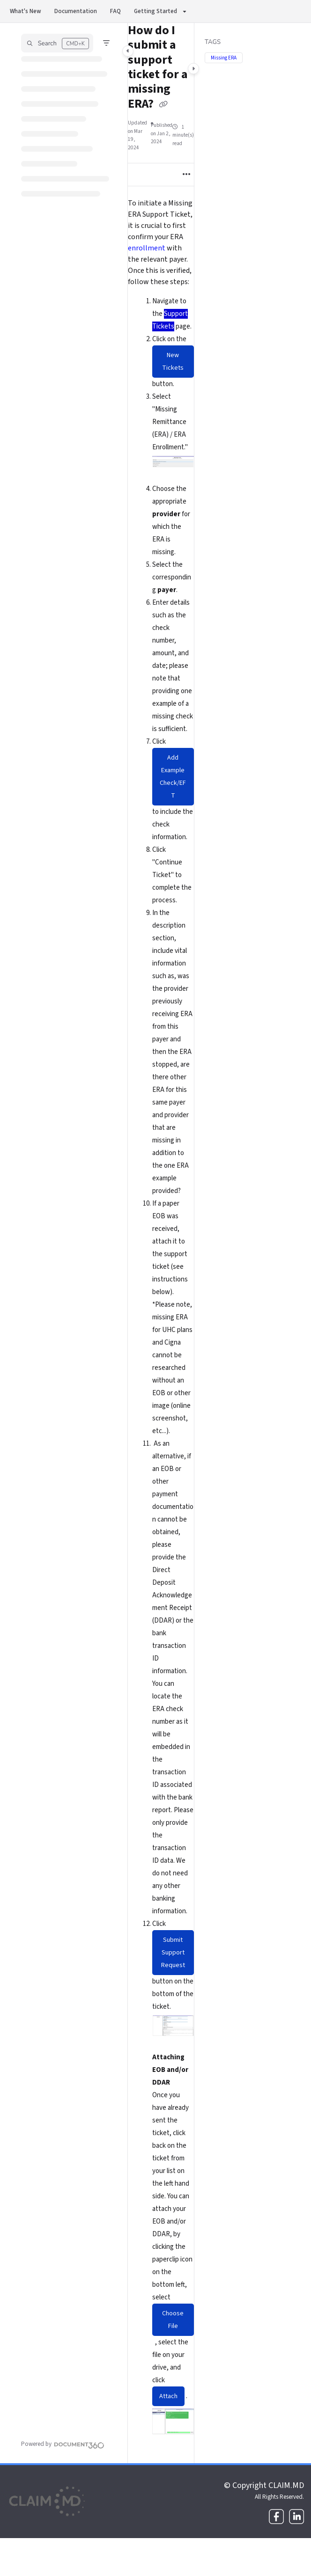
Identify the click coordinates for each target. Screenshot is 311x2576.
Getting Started (155, 11)
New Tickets (173, 362)
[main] (161, 1243)
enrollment (146, 248)
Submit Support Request (173, 1952)
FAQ (115, 11)
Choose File (173, 2320)
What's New (25, 11)
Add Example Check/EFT (173, 776)
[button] (57, 43)
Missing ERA (224, 58)
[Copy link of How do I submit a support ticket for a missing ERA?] (163, 104)
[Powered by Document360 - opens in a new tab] (62, 2444)
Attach (168, 2396)
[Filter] (106, 43)
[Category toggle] (127, 51)
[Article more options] (186, 174)
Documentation (75, 11)
